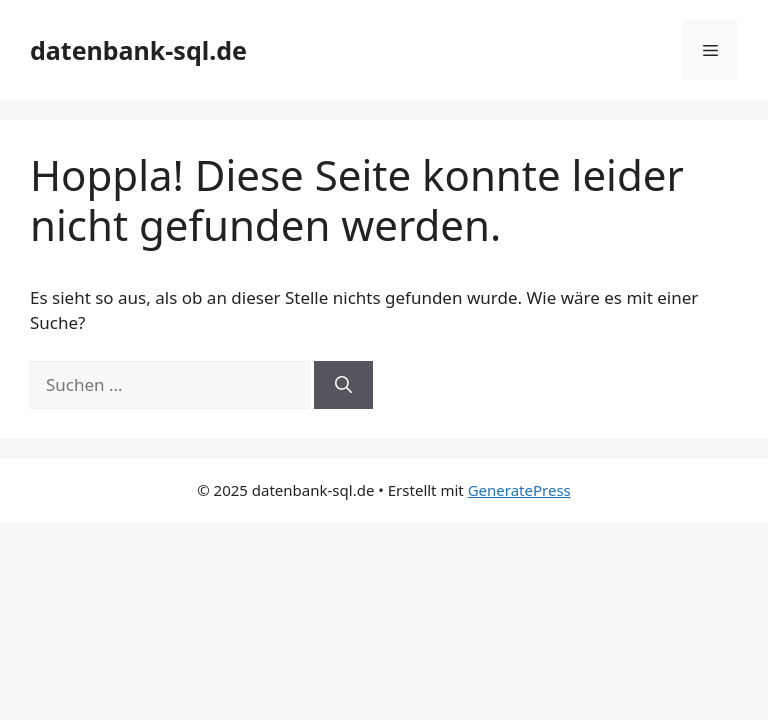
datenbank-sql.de (138, 50)
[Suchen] (343, 385)
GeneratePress (519, 490)
